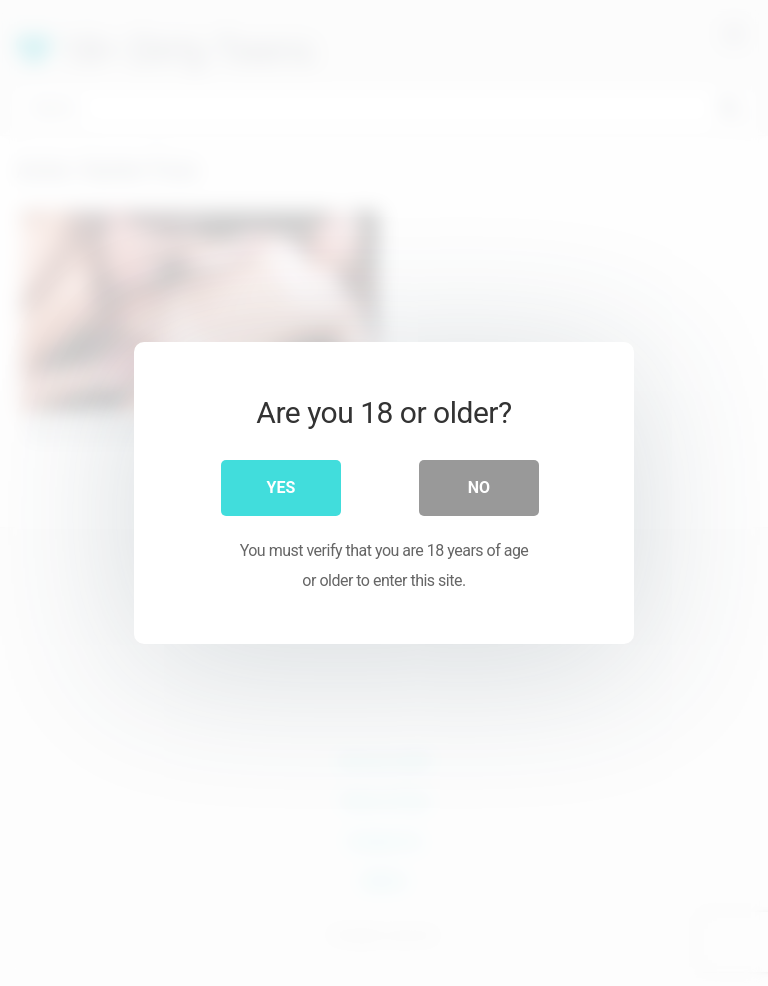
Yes (281, 487)
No (479, 487)
